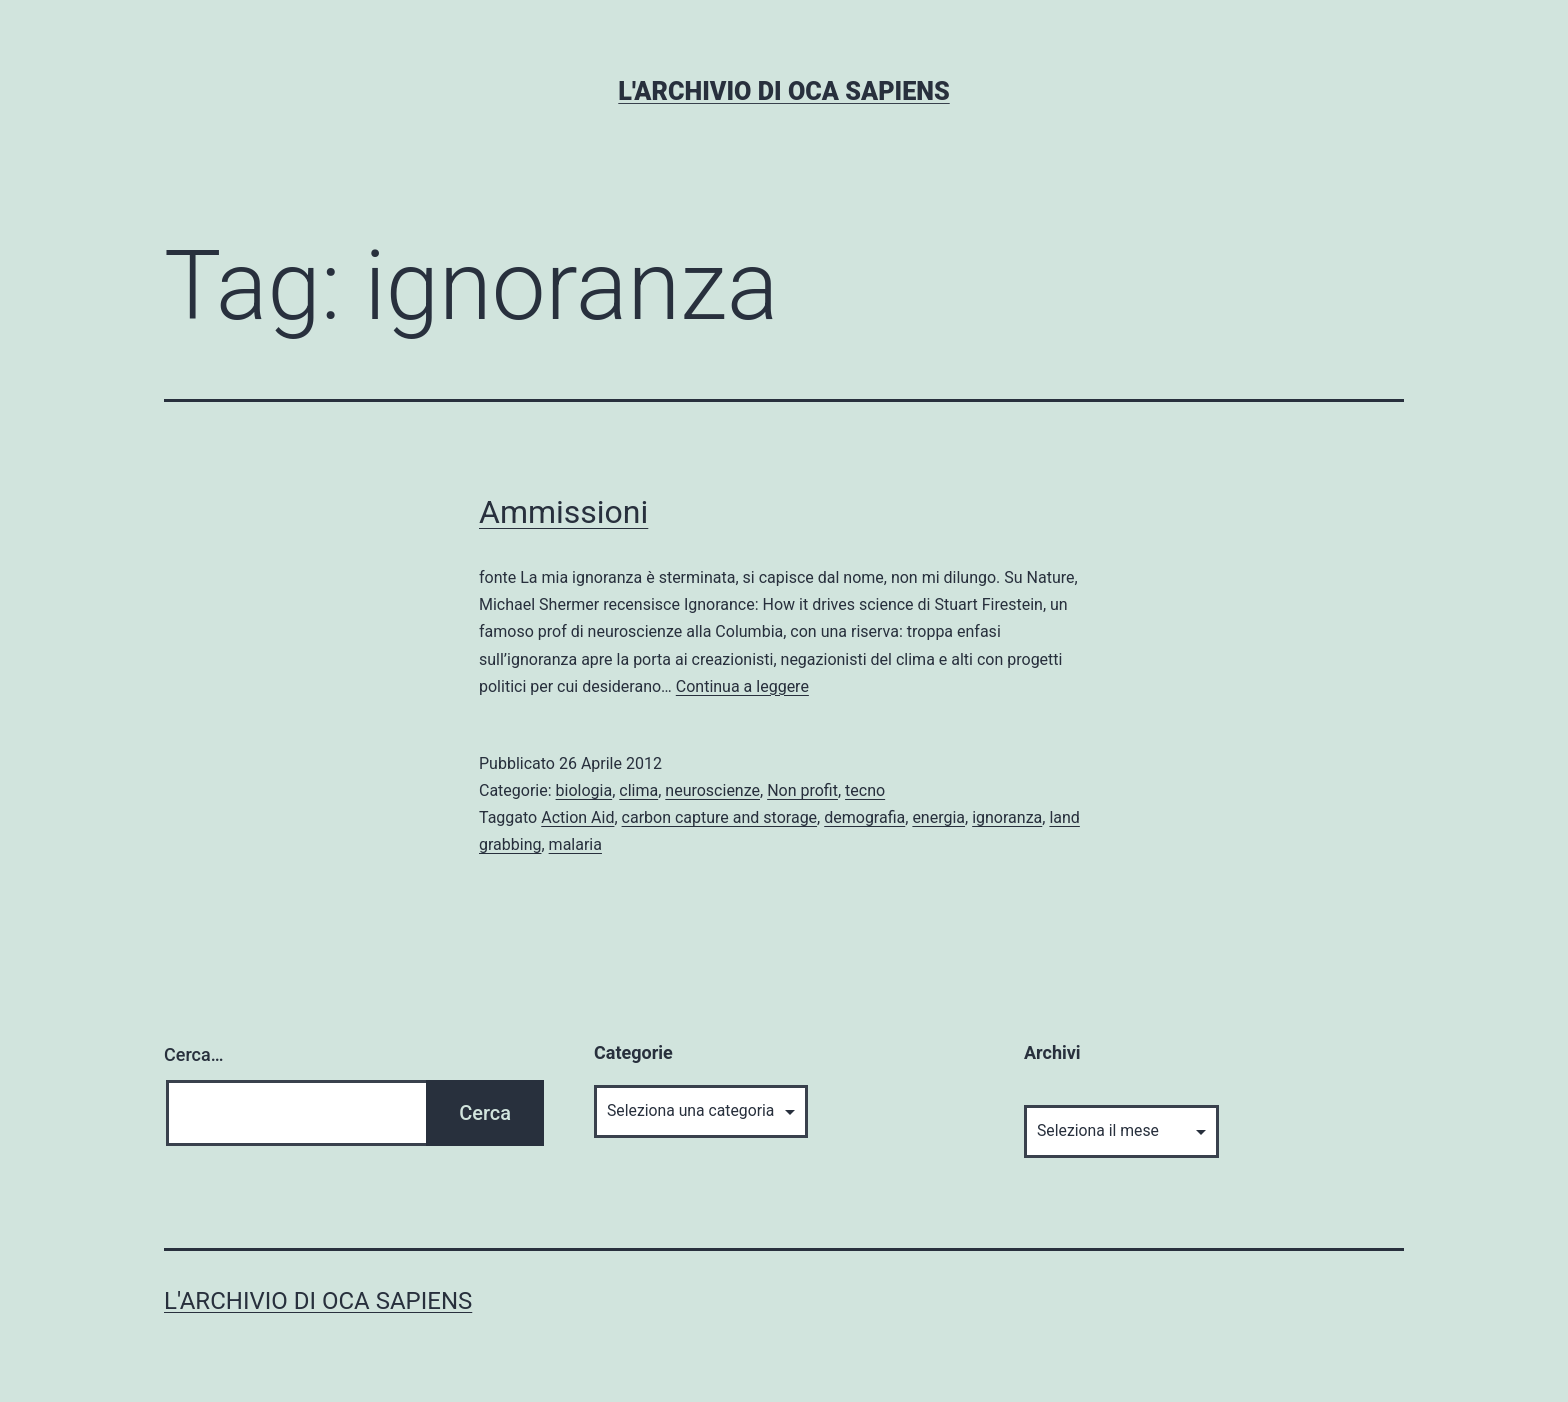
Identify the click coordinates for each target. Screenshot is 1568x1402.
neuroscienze (712, 790)
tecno (865, 790)
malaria (575, 844)
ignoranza (1007, 817)
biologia (584, 790)
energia (938, 817)
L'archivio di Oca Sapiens (783, 91)
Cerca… (193, 1054)
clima (638, 790)
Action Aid (577, 817)
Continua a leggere (742, 686)
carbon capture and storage (720, 817)
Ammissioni (563, 512)
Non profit (802, 790)
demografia (864, 817)
